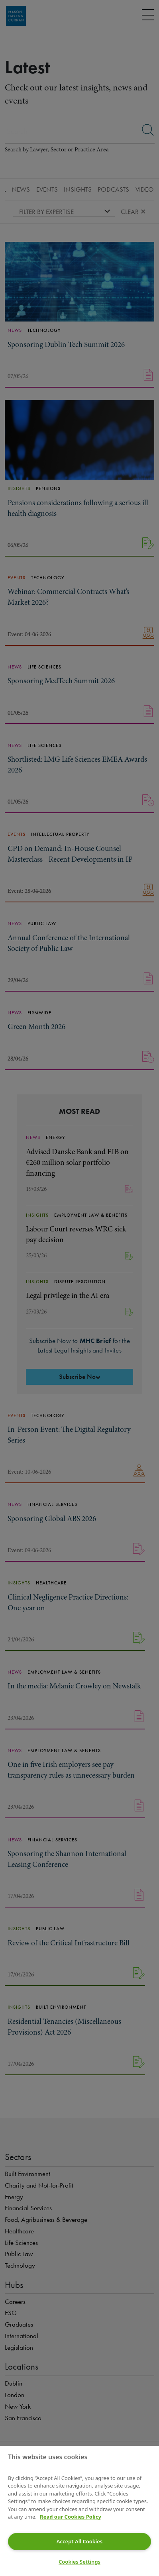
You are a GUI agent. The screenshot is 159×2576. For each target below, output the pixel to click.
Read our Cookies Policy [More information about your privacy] (70, 2516)
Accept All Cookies (79, 2541)
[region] (79, 2511)
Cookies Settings (79, 2561)
